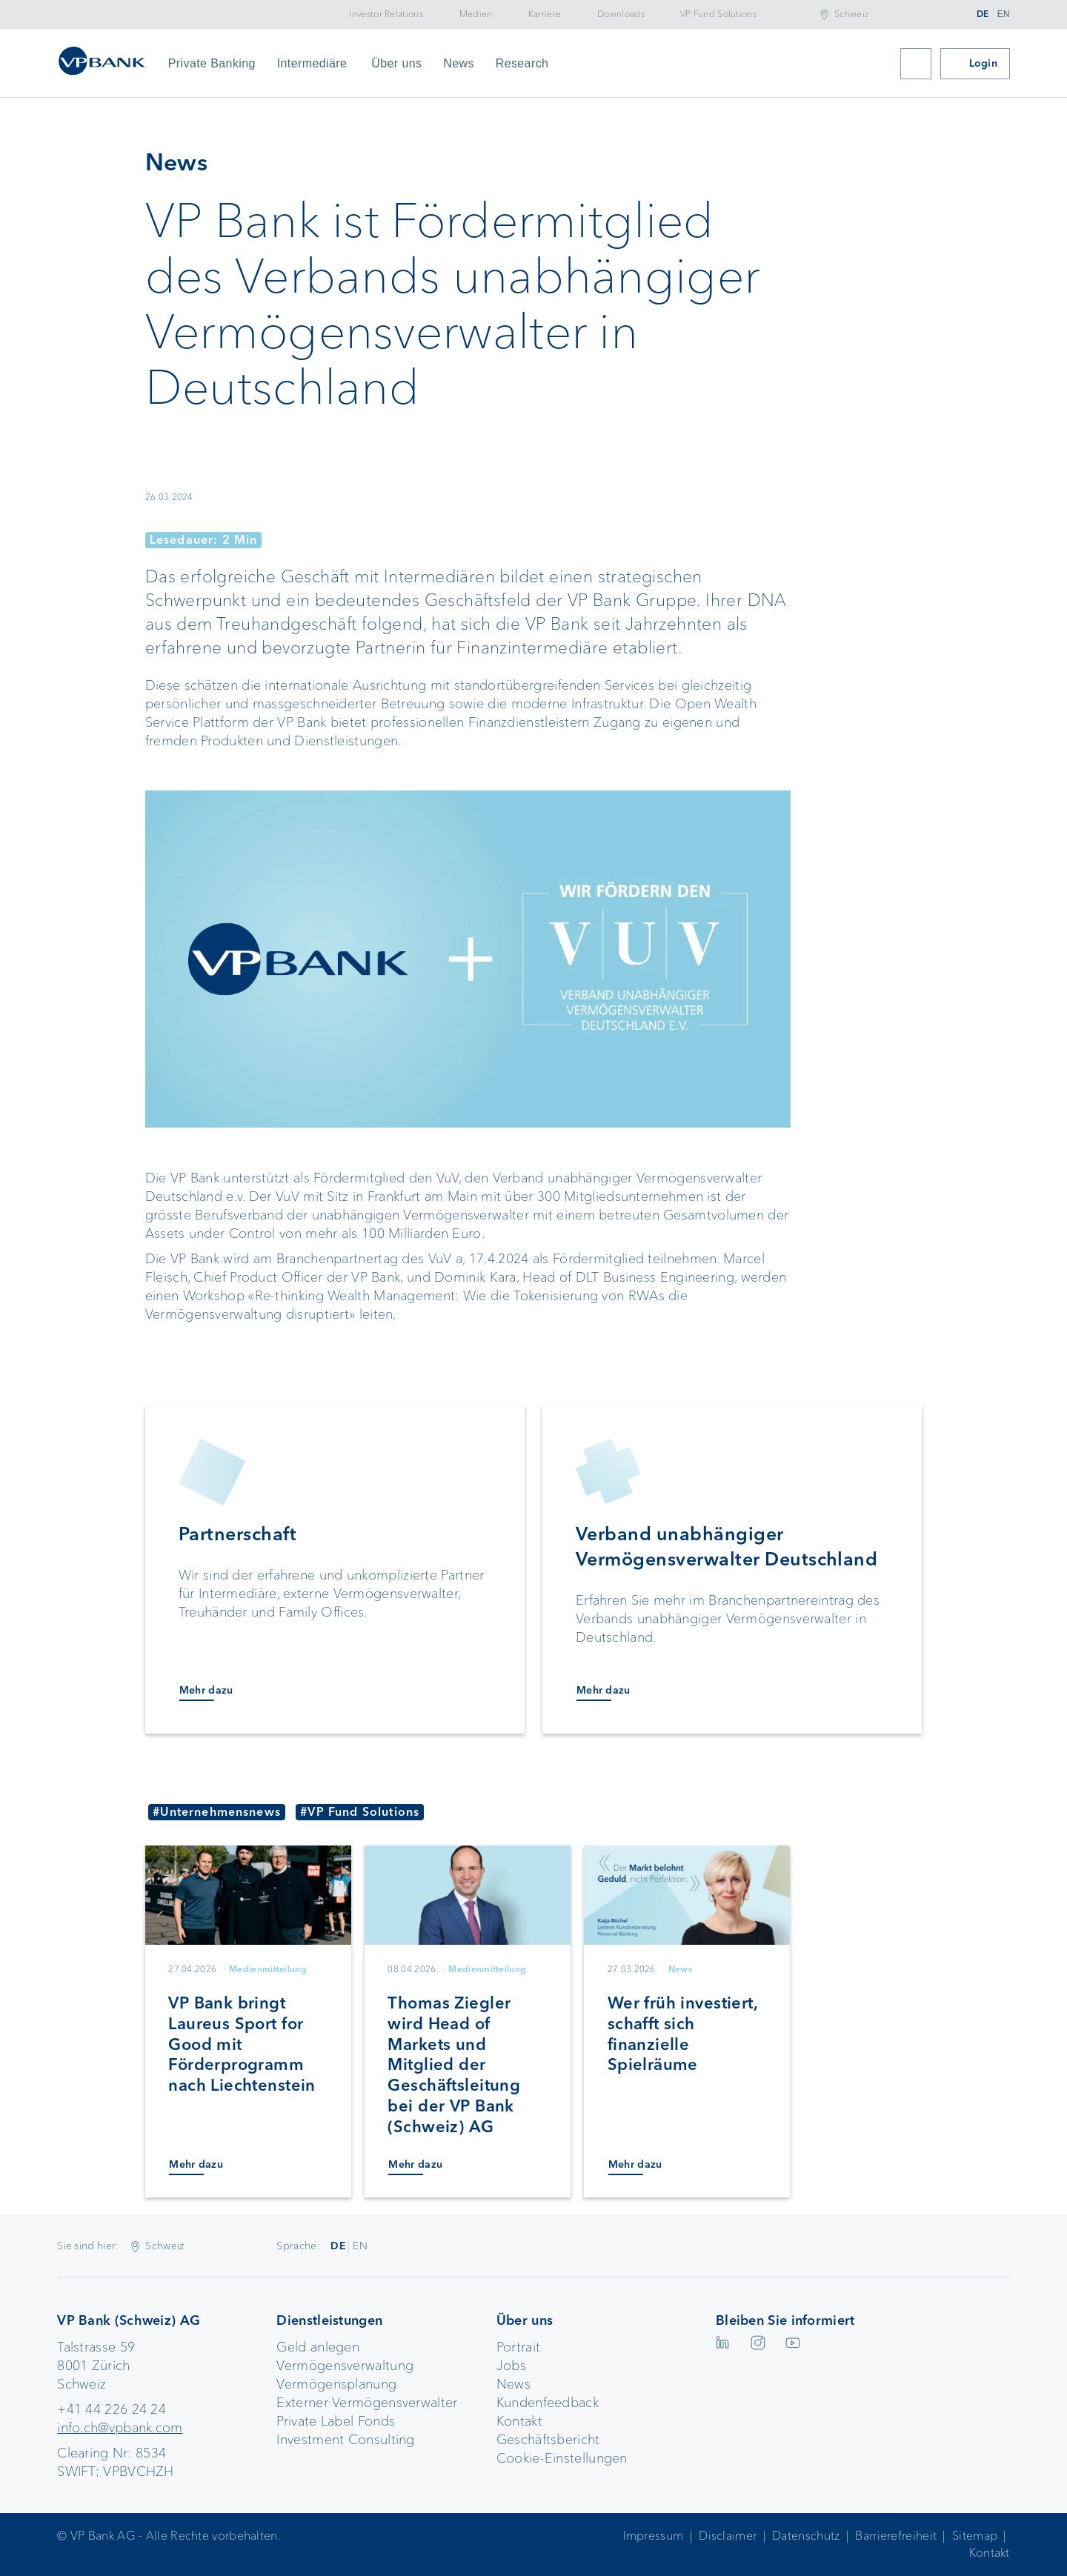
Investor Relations (385, 14)
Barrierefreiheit (896, 2536)
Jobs (511, 2365)
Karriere (544, 14)
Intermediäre (312, 63)
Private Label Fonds (335, 2421)
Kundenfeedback (547, 2402)
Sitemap (974, 2536)
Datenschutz (806, 2536)
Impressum (653, 2536)
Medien (476, 14)
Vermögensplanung (336, 2384)
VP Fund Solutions (718, 14)
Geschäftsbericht (548, 2440)
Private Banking (212, 63)
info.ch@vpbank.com (119, 2428)
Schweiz (851, 14)
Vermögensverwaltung (344, 2365)
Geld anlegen (317, 2347)
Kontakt (519, 2421)
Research (522, 63)
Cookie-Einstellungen (562, 2458)
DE (983, 14)
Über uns (396, 63)
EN (1003, 14)
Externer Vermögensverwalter (366, 2402)
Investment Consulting (345, 2440)
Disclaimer (728, 2536)
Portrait (518, 2347)
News (458, 63)
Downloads (621, 14)
